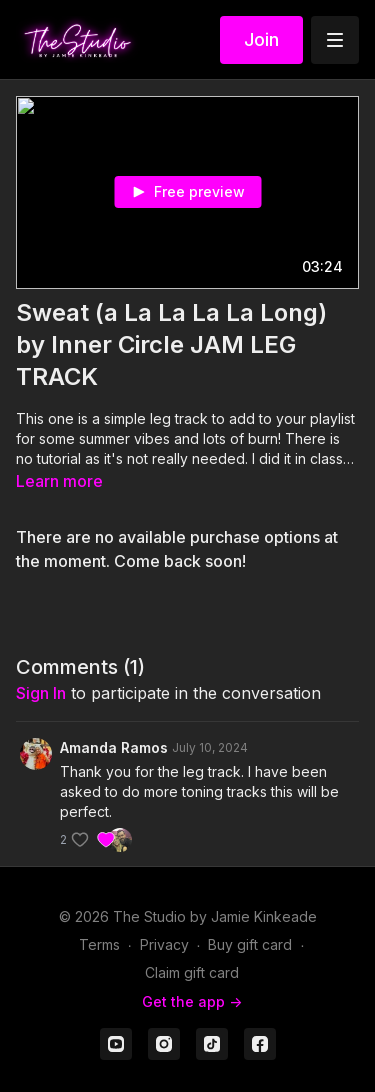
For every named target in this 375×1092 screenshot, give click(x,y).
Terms (99, 944)
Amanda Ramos (114, 747)
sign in (41, 693)
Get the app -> (192, 1001)
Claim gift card (192, 972)
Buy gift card (250, 944)
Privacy (164, 944)
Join (261, 39)
